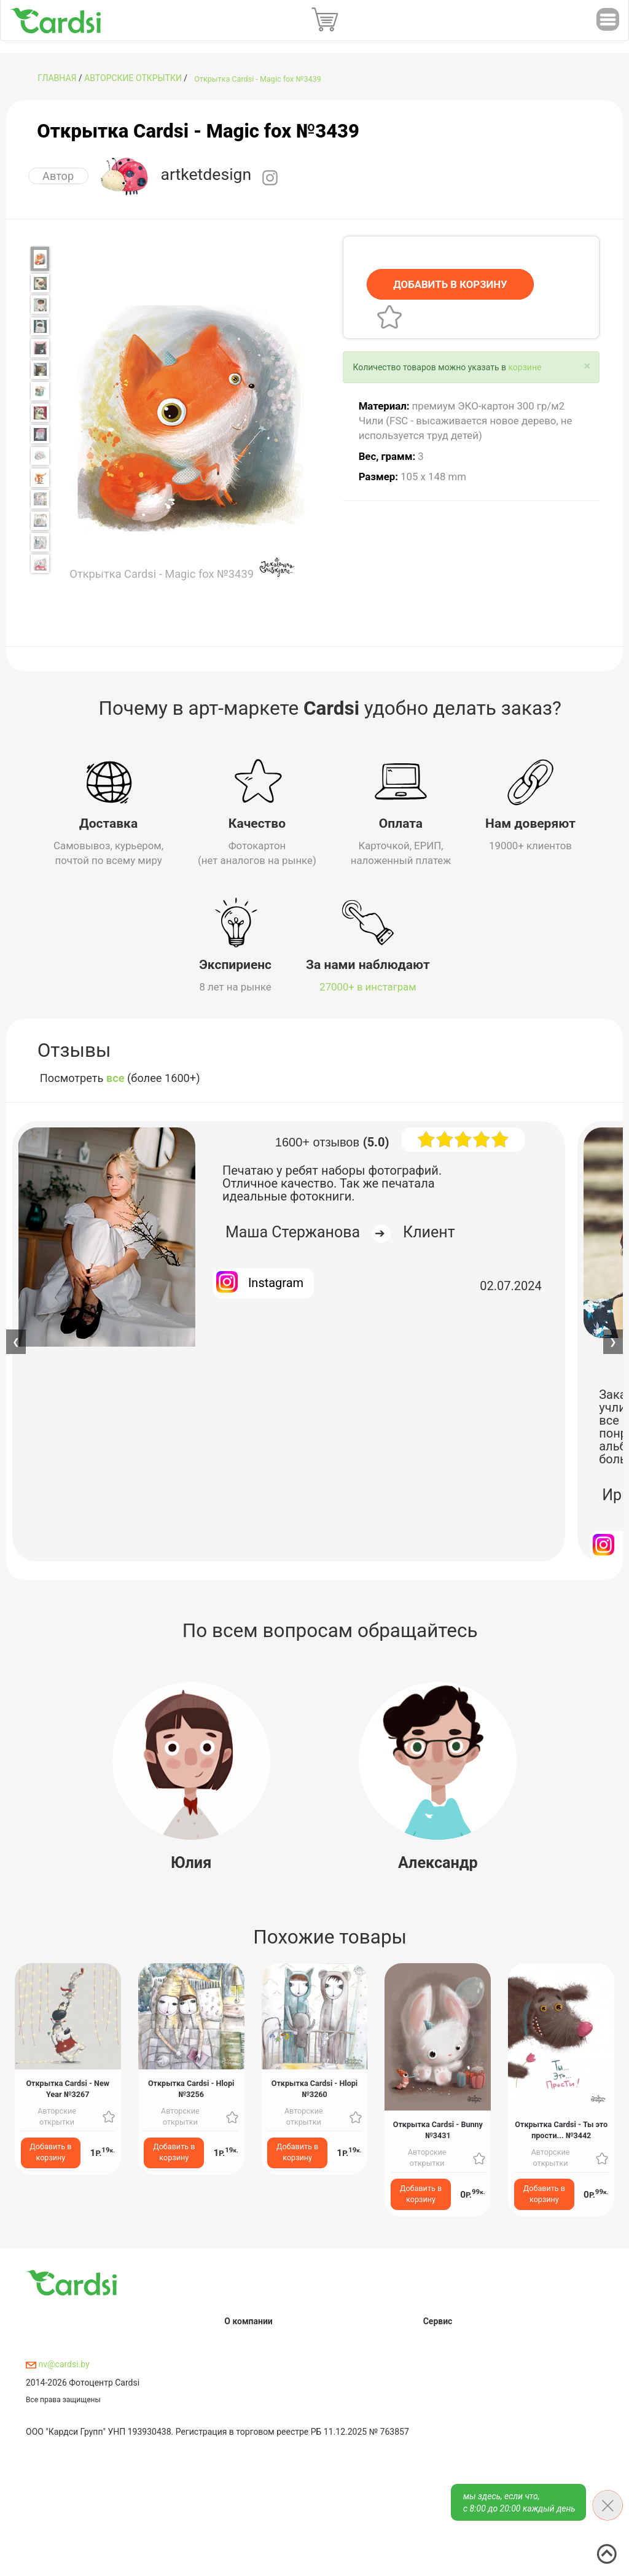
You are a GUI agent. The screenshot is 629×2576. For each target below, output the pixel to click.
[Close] (587, 366)
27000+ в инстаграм (367, 983)
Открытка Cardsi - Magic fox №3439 (257, 79)
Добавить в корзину (50, 2149)
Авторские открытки (133, 78)
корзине (524, 367)
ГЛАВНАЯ (56, 78)
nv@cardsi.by (58, 2361)
